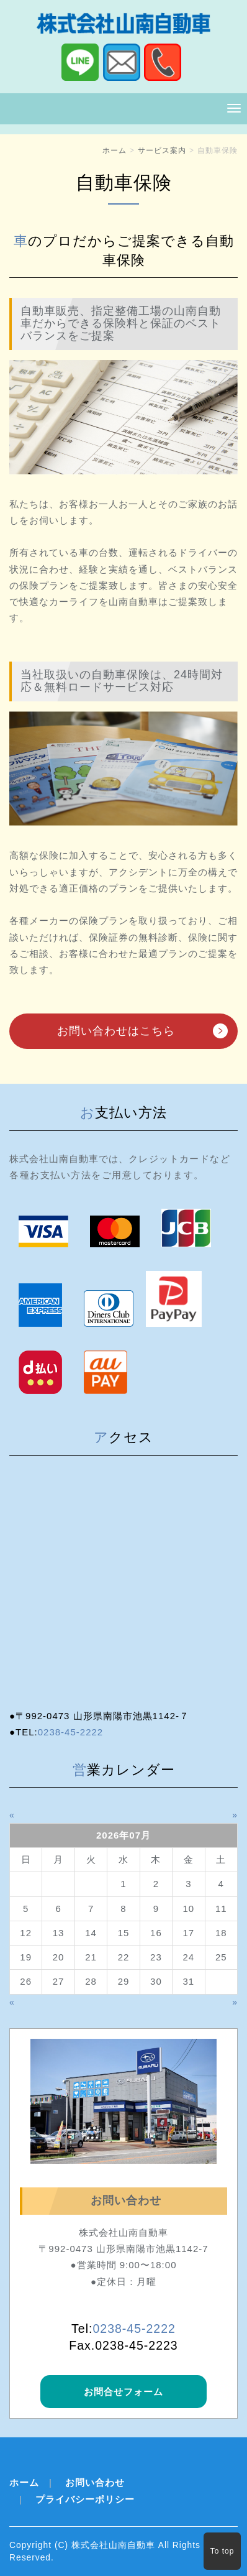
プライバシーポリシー (85, 2499)
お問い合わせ (95, 2482)
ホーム (114, 150)
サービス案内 (162, 150)
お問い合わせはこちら (116, 1031)
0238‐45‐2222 (133, 2328)
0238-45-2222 (70, 1732)
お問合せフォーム (123, 2391)
